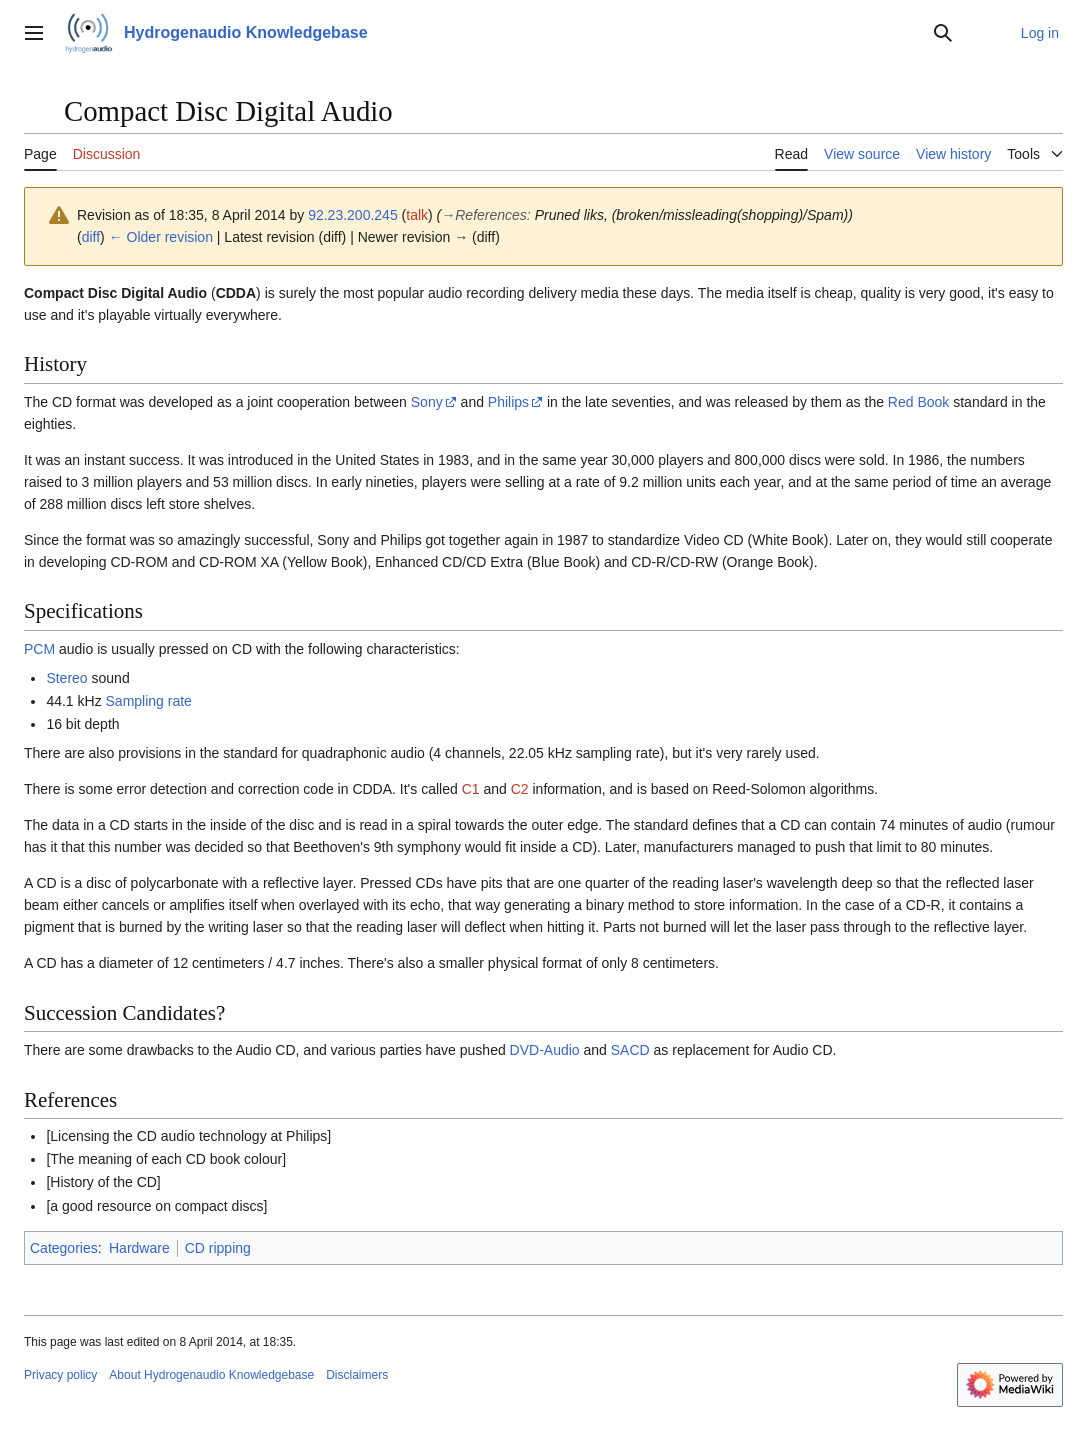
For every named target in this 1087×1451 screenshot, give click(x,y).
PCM (39, 649)
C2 (520, 789)
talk (417, 215)
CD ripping (218, 1248)
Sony (427, 402)
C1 (471, 789)
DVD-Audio (545, 1050)
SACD (630, 1050)
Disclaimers (357, 1375)
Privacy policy (60, 1375)
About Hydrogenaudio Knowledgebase (211, 1375)
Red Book (918, 402)
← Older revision (161, 237)
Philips (508, 402)
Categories (64, 1248)
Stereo (66, 678)
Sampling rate (149, 701)
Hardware (139, 1248)
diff (91, 237)
